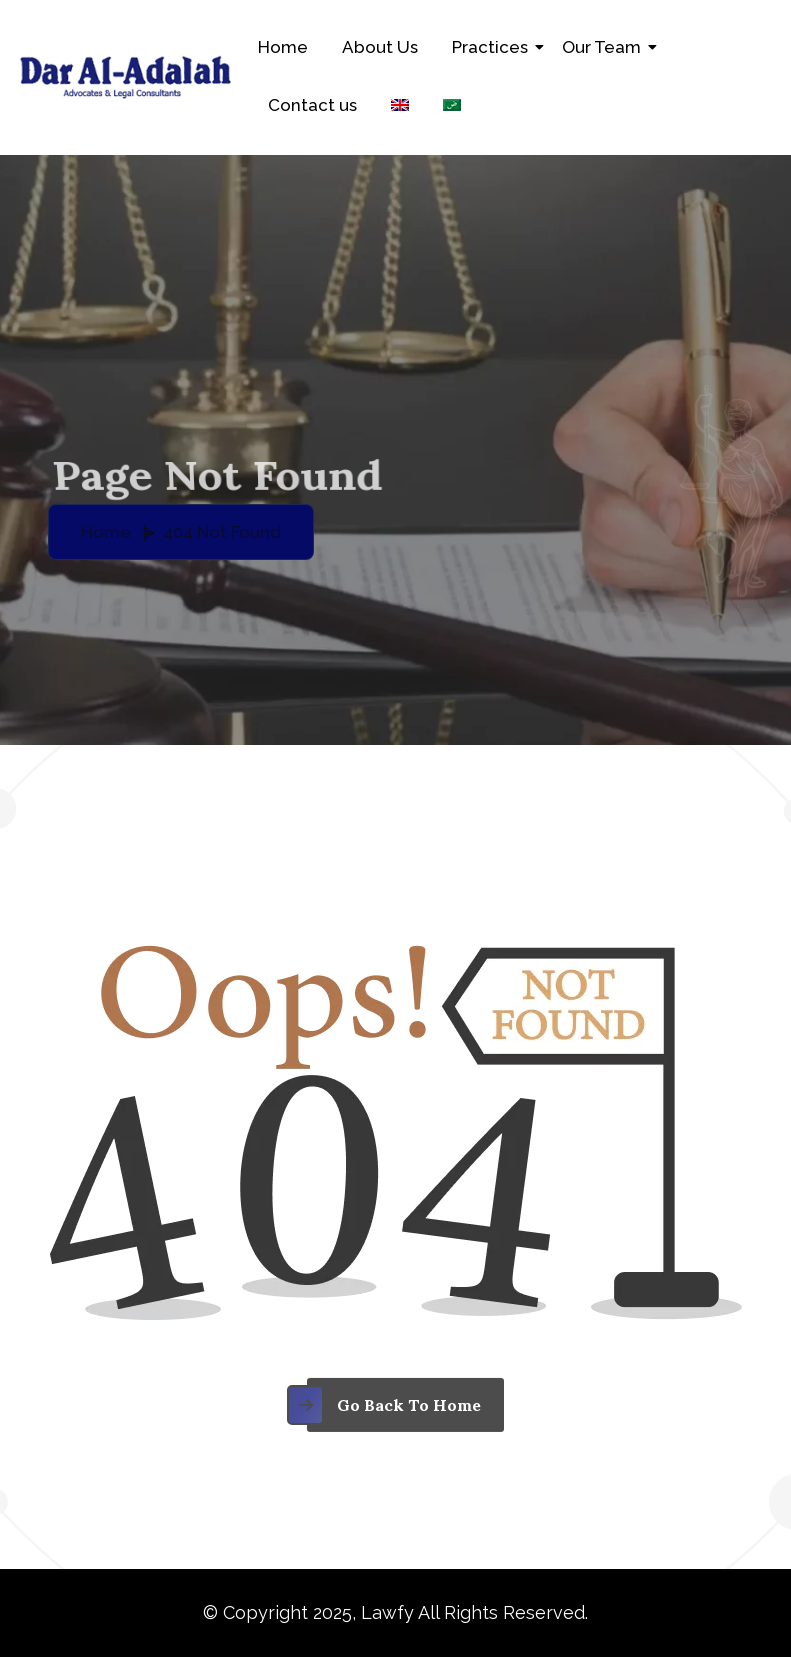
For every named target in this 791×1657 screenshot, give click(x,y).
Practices (493, 47)
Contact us (312, 105)
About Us (380, 47)
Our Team (605, 47)
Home (283, 47)
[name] (395, 1418)
